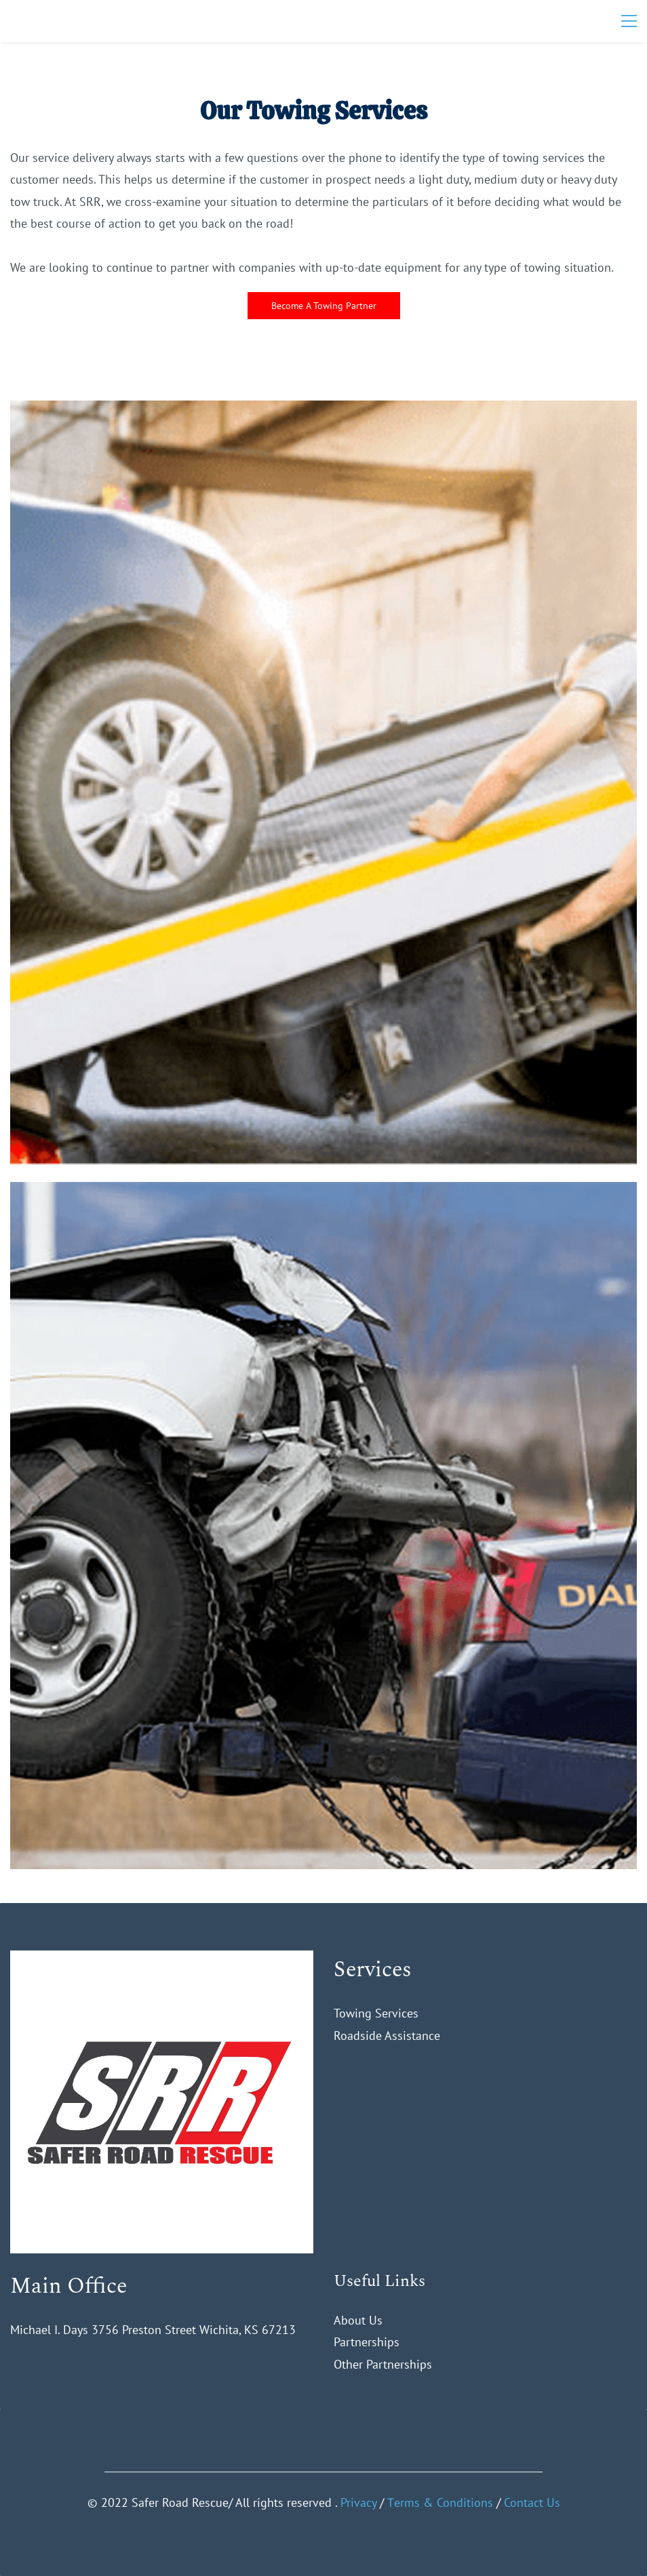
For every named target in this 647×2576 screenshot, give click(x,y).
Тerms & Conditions (440, 2502)
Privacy (358, 2502)
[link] (161, 1961)
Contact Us (532, 2502)
